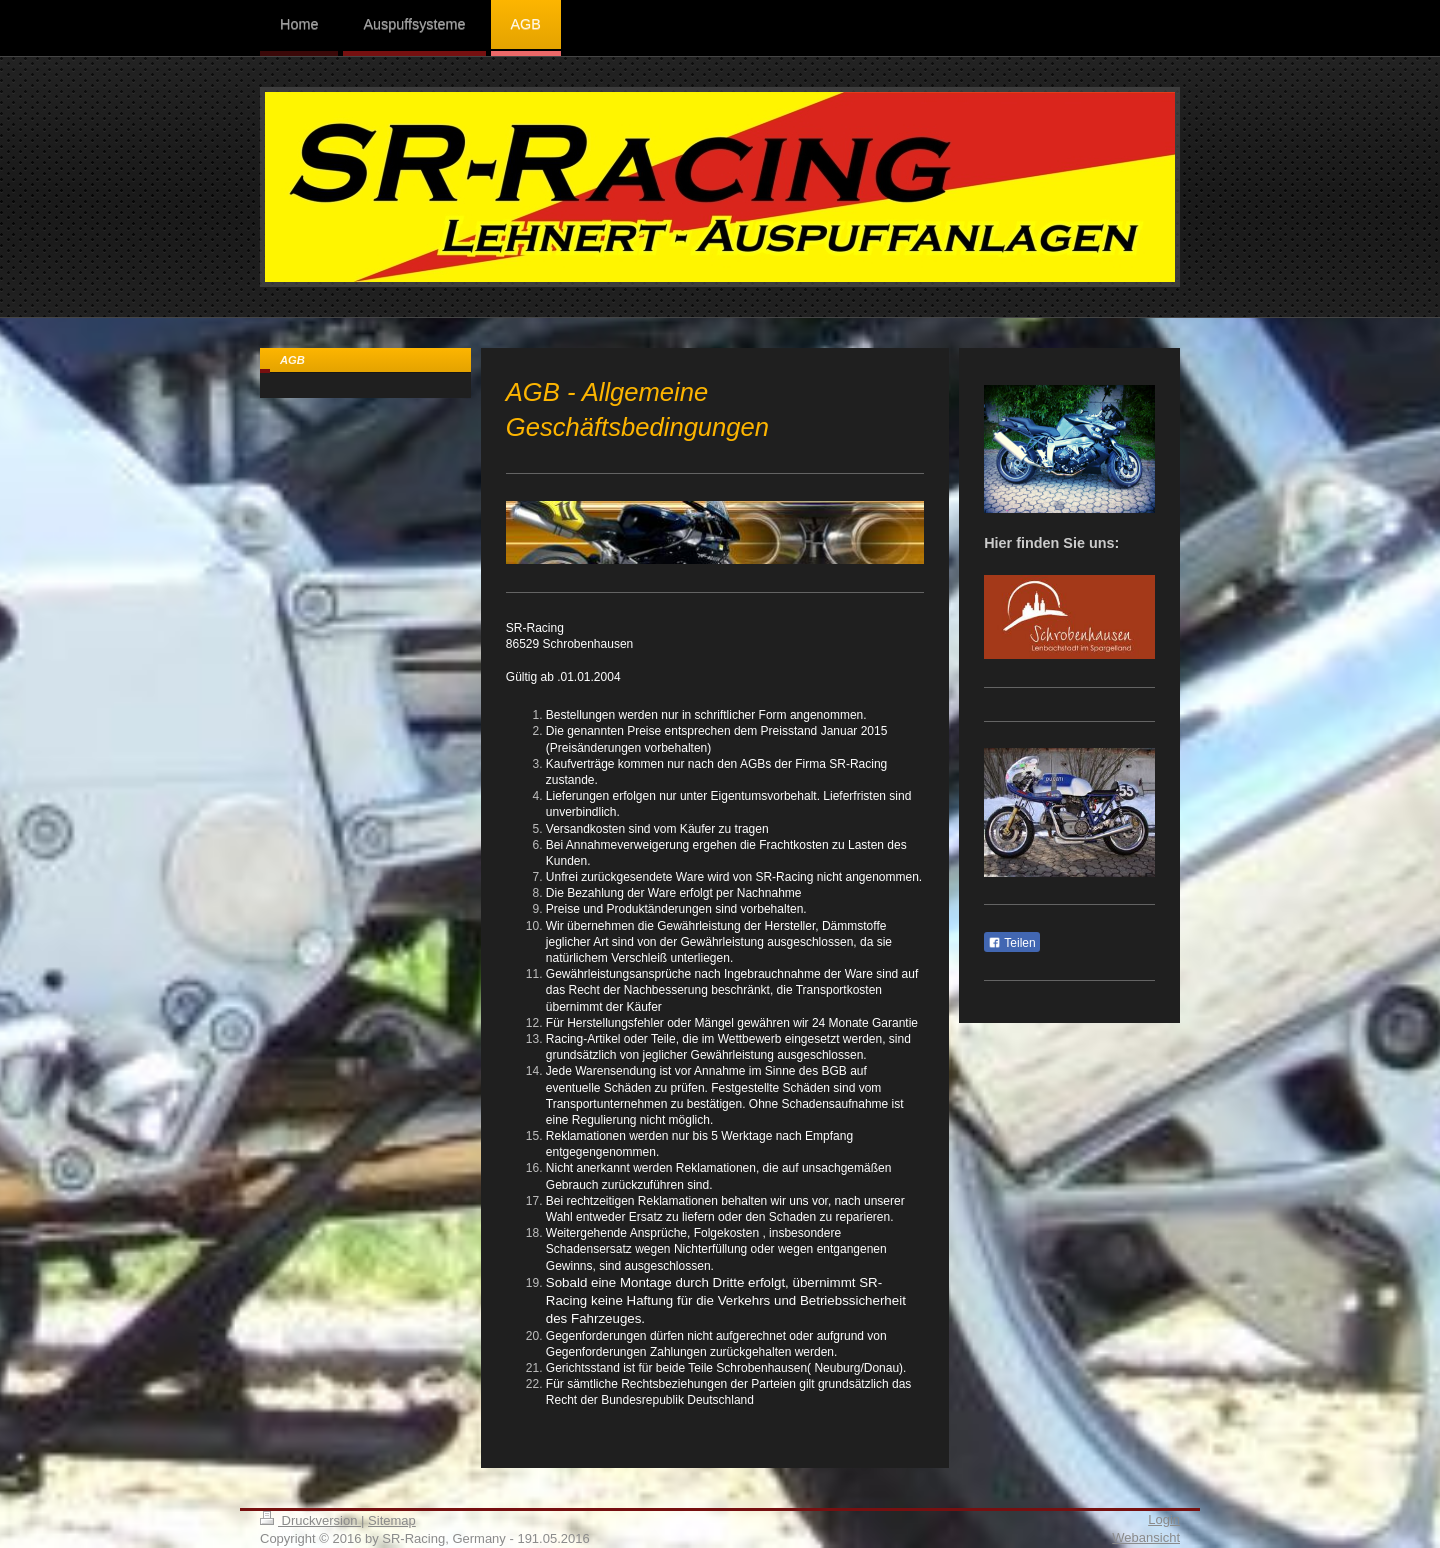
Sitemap (392, 1520)
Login (1164, 1519)
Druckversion (310, 1520)
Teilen (1011, 943)
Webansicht (1146, 1537)
